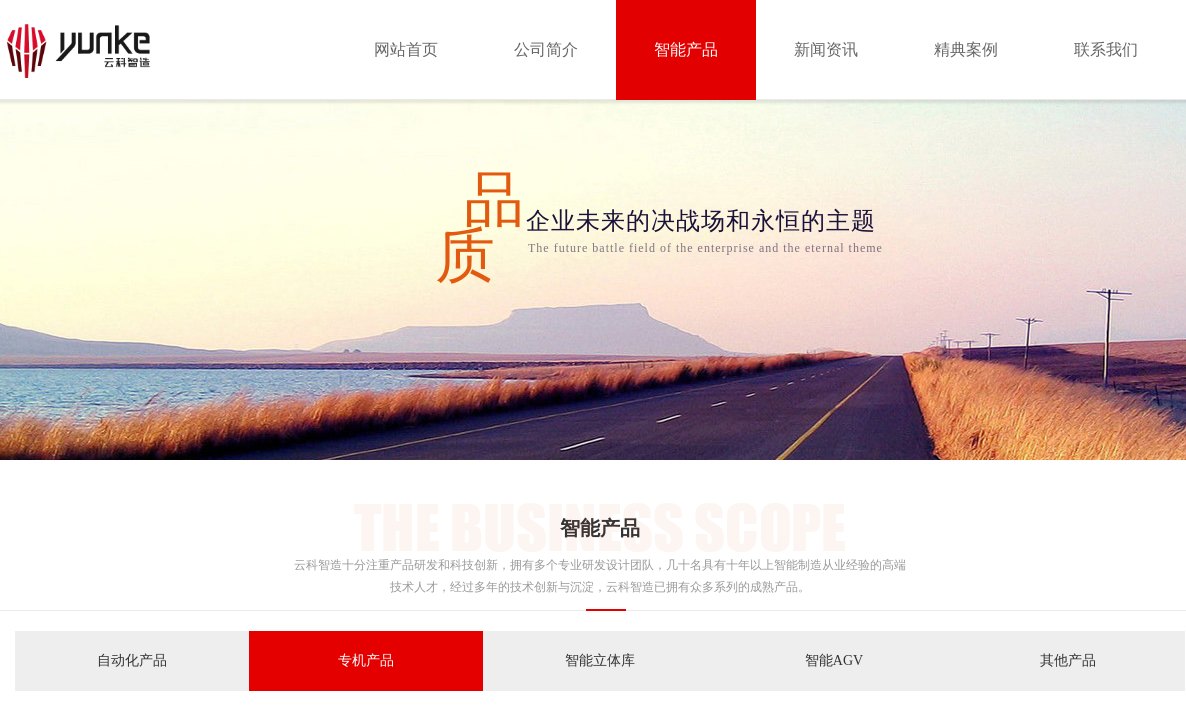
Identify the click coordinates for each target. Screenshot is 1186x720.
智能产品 (686, 49)
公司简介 (546, 49)
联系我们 (1106, 49)
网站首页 (406, 49)
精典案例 (966, 49)
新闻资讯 (826, 49)
